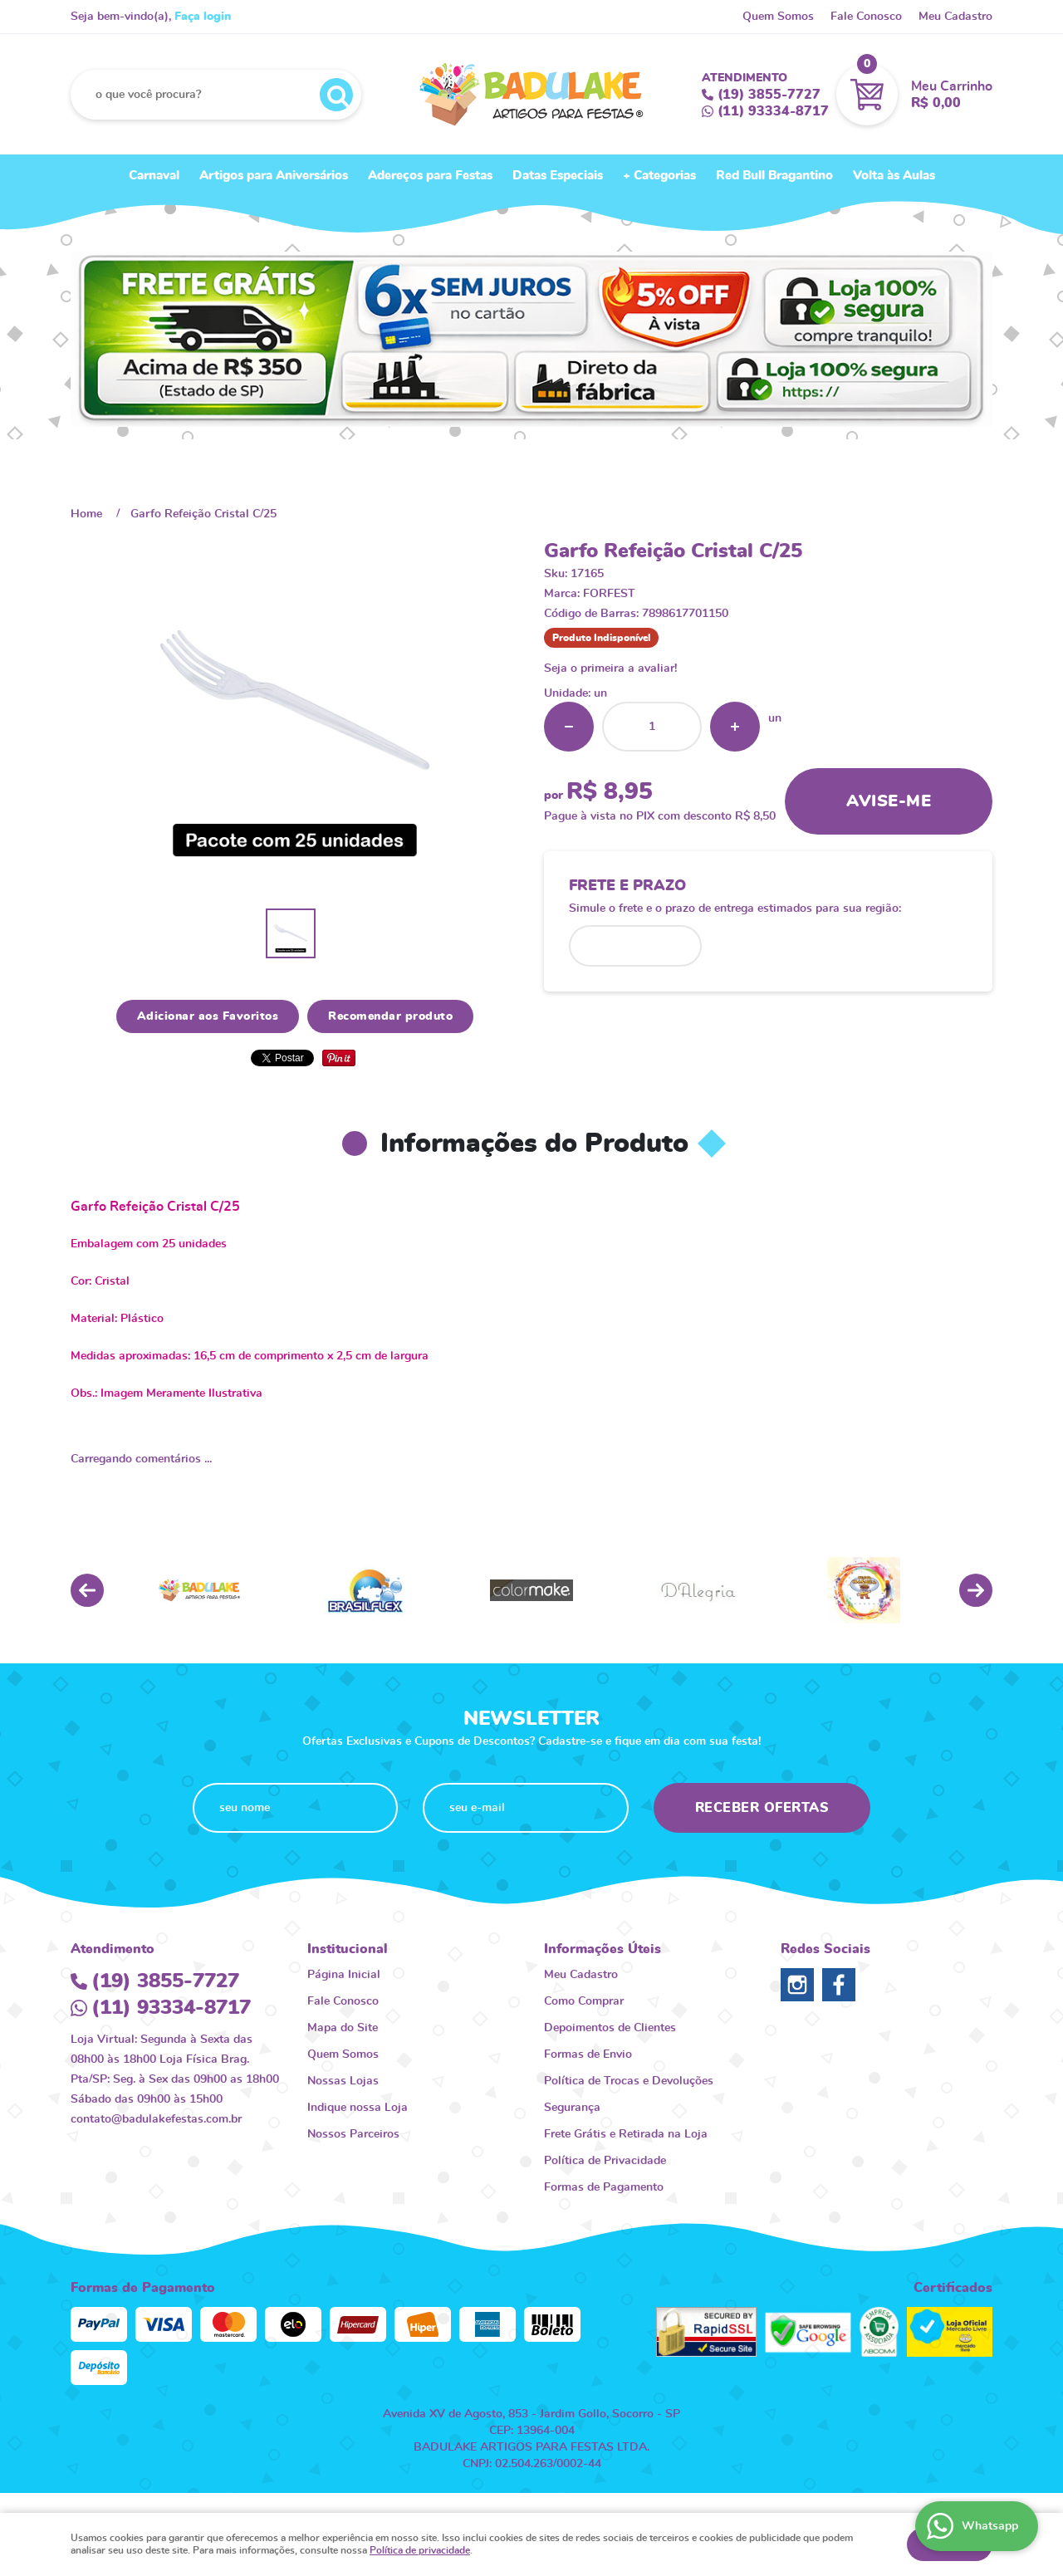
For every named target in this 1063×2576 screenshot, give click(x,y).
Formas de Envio (588, 2054)
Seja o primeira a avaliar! (610, 668)
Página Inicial (343, 1975)
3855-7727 (769, 94)
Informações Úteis (602, 1949)
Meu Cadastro (955, 16)
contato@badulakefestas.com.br (156, 2119)
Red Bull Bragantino (774, 175)
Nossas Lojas (343, 2081)
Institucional (347, 1949)
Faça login (202, 16)
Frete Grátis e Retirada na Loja (626, 2134)
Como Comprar (584, 2001)
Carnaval (154, 175)
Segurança (572, 2107)
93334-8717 (773, 111)
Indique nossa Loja (357, 2107)
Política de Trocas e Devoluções (628, 2081)
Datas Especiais (557, 175)
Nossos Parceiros (353, 2134)
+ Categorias (659, 175)
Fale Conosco (866, 16)
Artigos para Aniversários (273, 175)
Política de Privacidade (605, 2161)
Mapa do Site (342, 2028)
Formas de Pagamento (604, 2187)
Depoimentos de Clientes (610, 2028)
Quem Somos (778, 16)
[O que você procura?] (336, 94)
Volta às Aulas (894, 175)
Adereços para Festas (430, 175)
